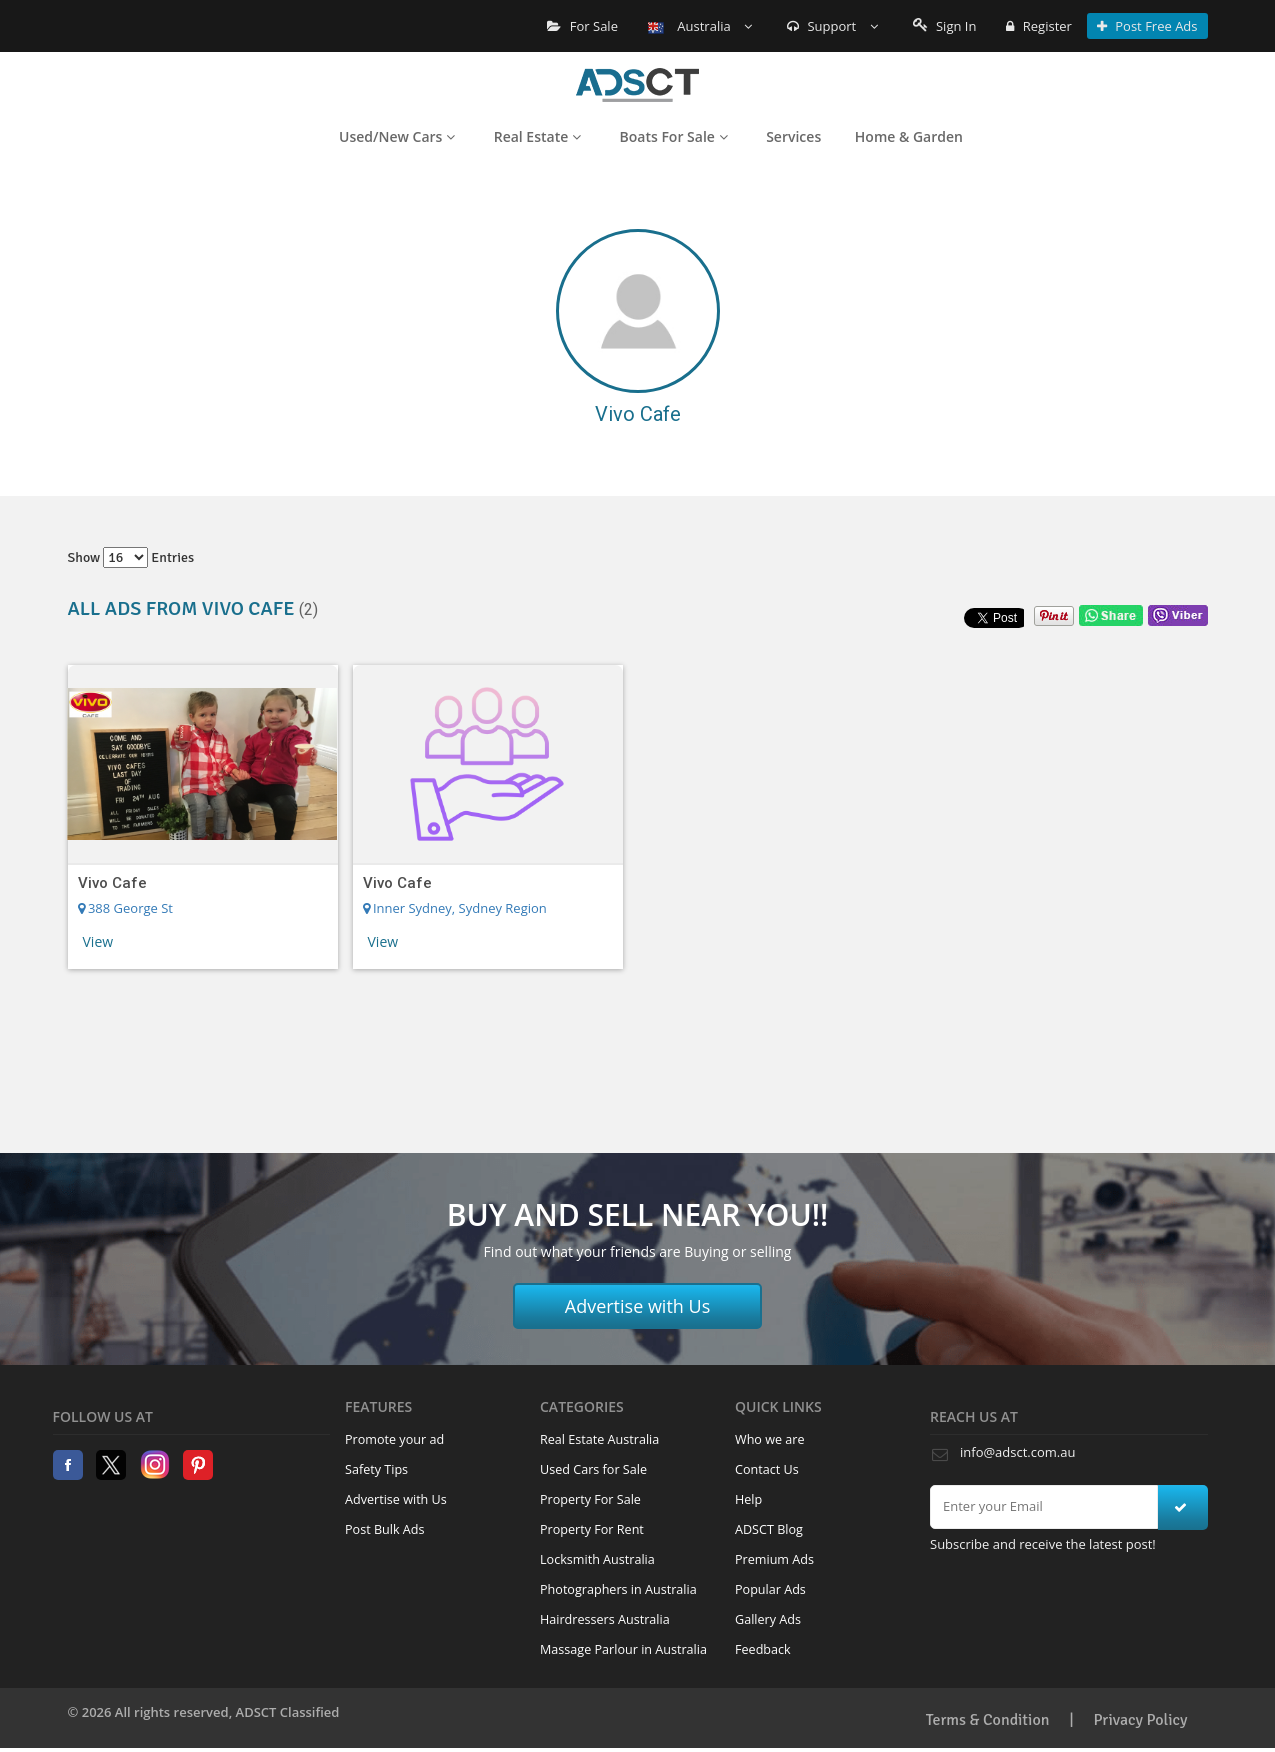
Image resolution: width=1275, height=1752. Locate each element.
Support (832, 26)
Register (1038, 26)
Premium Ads (774, 1559)
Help (748, 1499)
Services (793, 136)
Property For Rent (592, 1529)
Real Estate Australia (599, 1439)
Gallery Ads (768, 1619)
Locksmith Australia (597, 1559)
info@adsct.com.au (1017, 1452)
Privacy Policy (1141, 1720)
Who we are (770, 1439)
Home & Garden (909, 136)
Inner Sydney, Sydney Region (455, 908)
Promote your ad (394, 1439)
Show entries (131, 557)
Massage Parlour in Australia (623, 1649)
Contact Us (767, 1469)
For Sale (582, 26)
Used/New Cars (397, 136)
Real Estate (537, 136)
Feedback (763, 1649)
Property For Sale (590, 1499)
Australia (700, 26)
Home (637, 85)
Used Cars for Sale (593, 1469)
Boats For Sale (674, 136)
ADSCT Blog (769, 1529)
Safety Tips (376, 1469)
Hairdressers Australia (605, 1619)
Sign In (945, 26)
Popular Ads (770, 1589)
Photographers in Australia (618, 1589)
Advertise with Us (638, 1306)
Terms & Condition (988, 1720)
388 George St (125, 908)
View (98, 941)
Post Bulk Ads (385, 1529)
